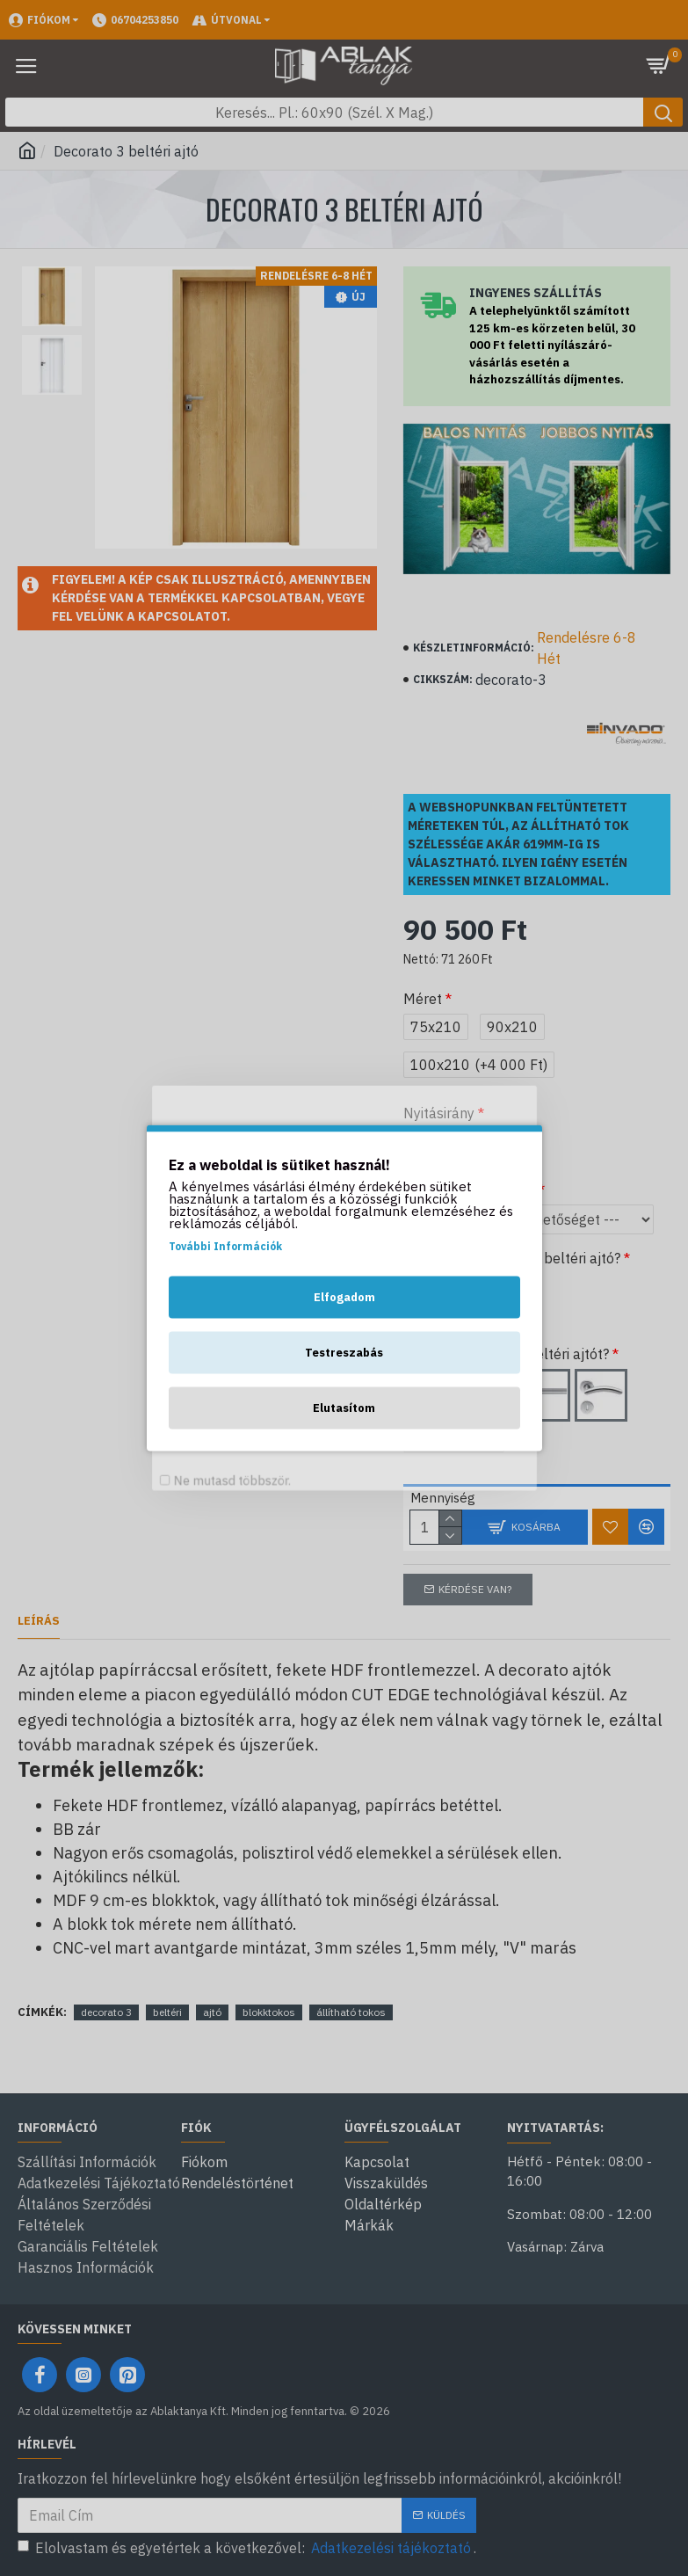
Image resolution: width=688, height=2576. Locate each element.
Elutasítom (344, 1408)
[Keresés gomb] (663, 112)
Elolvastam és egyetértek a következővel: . (247, 2547)
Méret (422, 999)
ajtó (212, 2012)
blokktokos (269, 2012)
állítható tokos (351, 2012)
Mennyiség (435, 1497)
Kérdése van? (474, 1589)
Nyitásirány (438, 1113)
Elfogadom (344, 1297)
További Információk (225, 1246)
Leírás (39, 1621)
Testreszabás (344, 1352)
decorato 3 (106, 2012)
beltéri (167, 2012)
